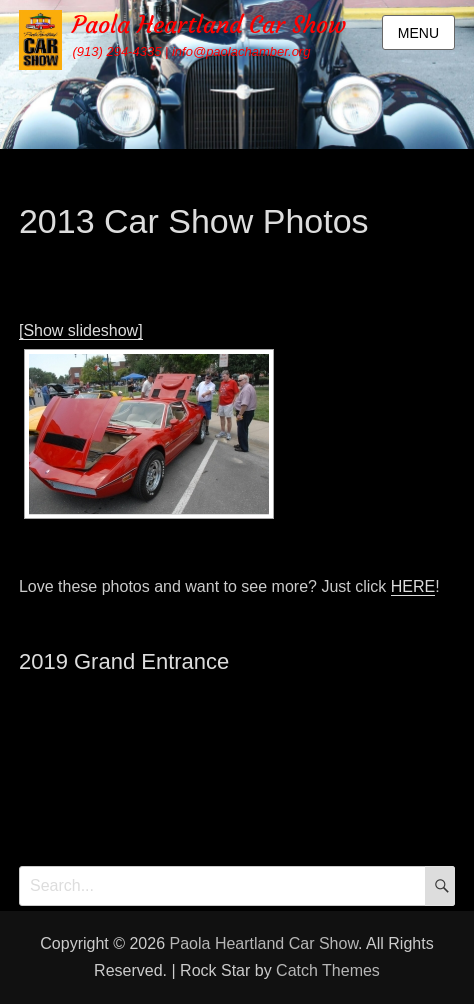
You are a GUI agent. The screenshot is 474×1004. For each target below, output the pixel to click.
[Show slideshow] (81, 330)
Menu (418, 33)
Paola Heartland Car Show (209, 25)
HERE (413, 586)
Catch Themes (328, 970)
